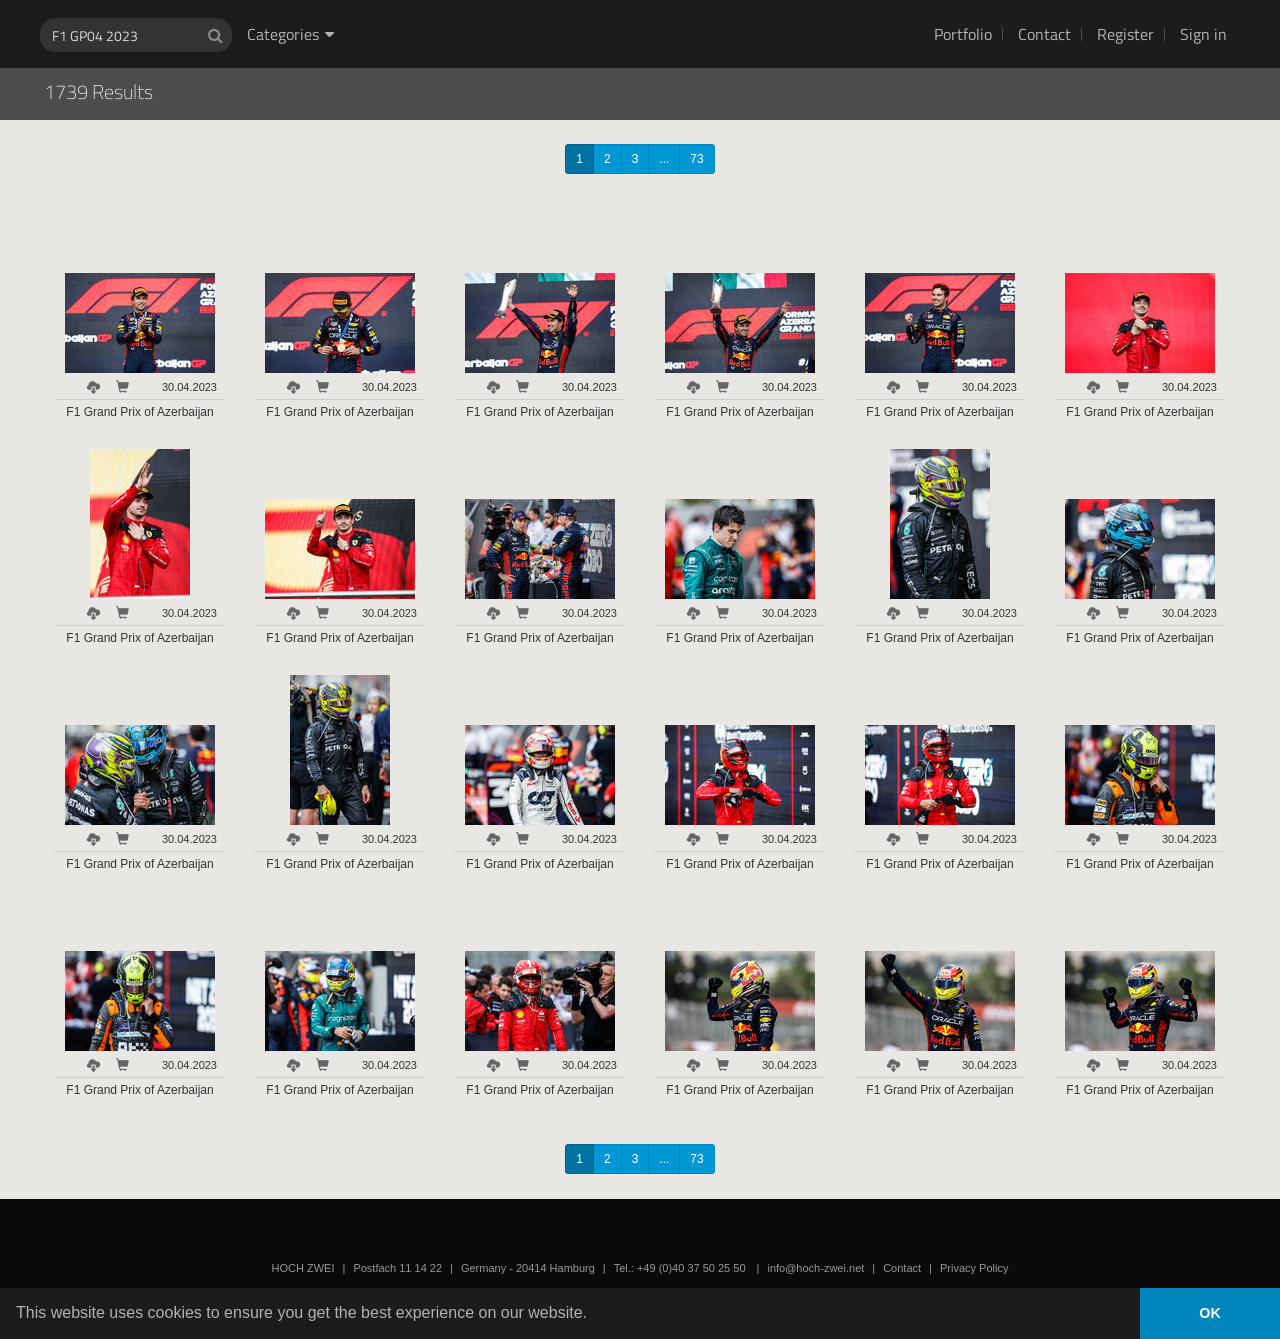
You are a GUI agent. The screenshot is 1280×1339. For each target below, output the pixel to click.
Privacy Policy (974, 1268)
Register (1125, 34)
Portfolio (963, 34)
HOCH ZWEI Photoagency (607, 0)
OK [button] (1210, 1313)
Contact (1044, 34)
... (664, 159)
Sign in (1203, 34)
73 (696, 159)
